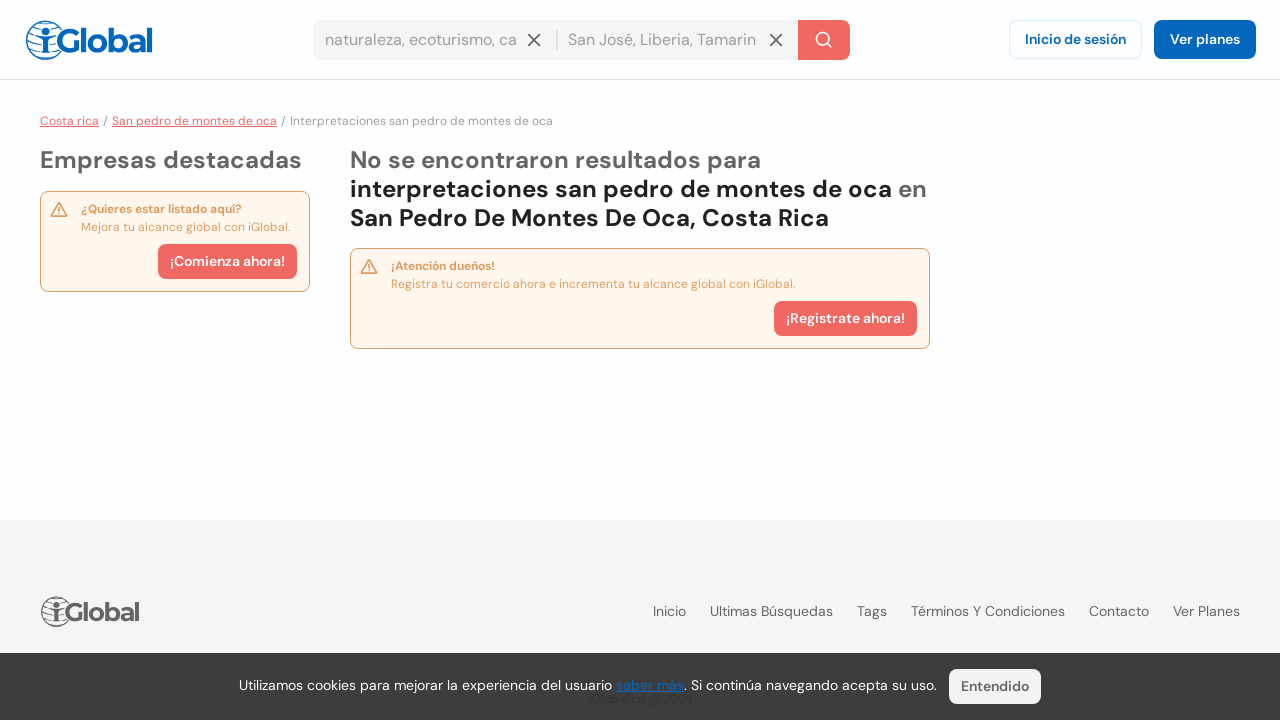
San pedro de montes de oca (194, 121)
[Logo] (89, 40)
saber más (650, 685)
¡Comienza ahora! (227, 261)
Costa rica (69, 121)
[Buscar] (824, 40)
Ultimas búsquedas (771, 611)
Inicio (669, 611)
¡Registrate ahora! (845, 318)
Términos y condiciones (988, 611)
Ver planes (1205, 39)
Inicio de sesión (1075, 39)
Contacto (1119, 611)
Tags (872, 611)
